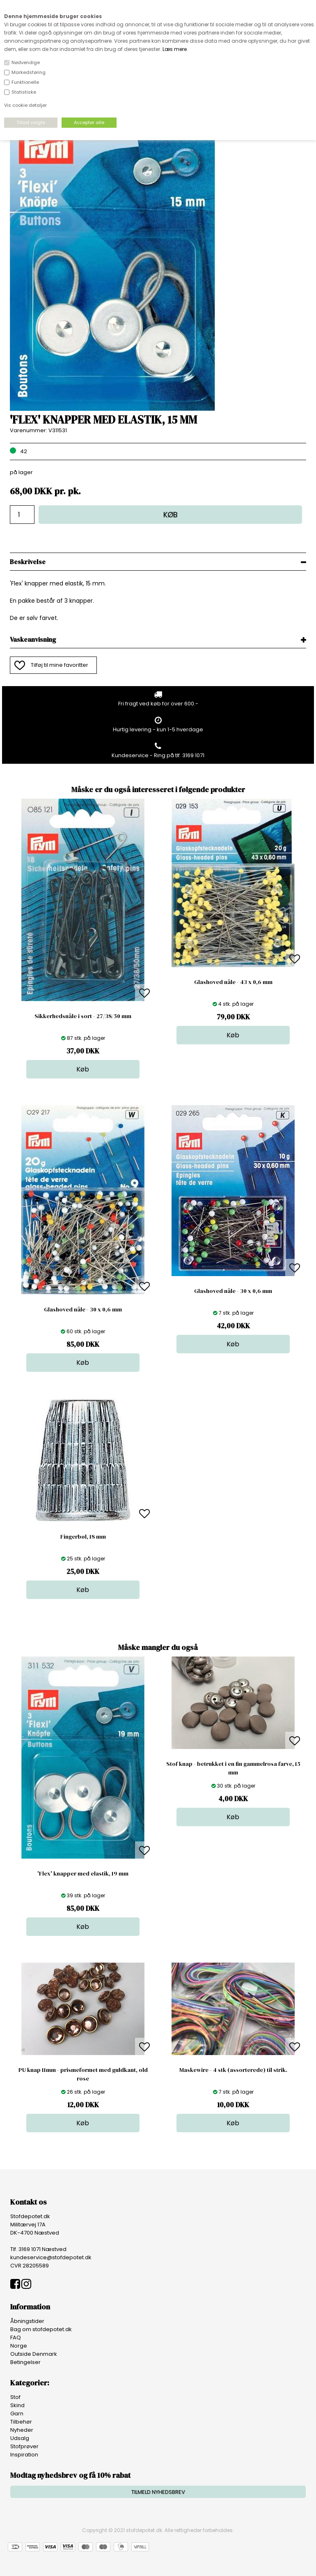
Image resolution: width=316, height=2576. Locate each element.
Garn (16, 2413)
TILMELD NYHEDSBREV (158, 2492)
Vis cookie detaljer (25, 105)
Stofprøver (24, 2446)
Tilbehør (21, 2422)
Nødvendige (25, 62)
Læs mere (175, 49)
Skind (17, 2405)
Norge (18, 2346)
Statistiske (23, 92)
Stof (15, 2397)
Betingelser (25, 2362)
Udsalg (19, 2438)
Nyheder (21, 2430)
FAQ (15, 2337)
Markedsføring (28, 72)
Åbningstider (27, 2321)
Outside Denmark (33, 2354)
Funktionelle (25, 82)
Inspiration (24, 2454)
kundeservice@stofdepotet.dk (51, 2257)
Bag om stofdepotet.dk (41, 2329)
